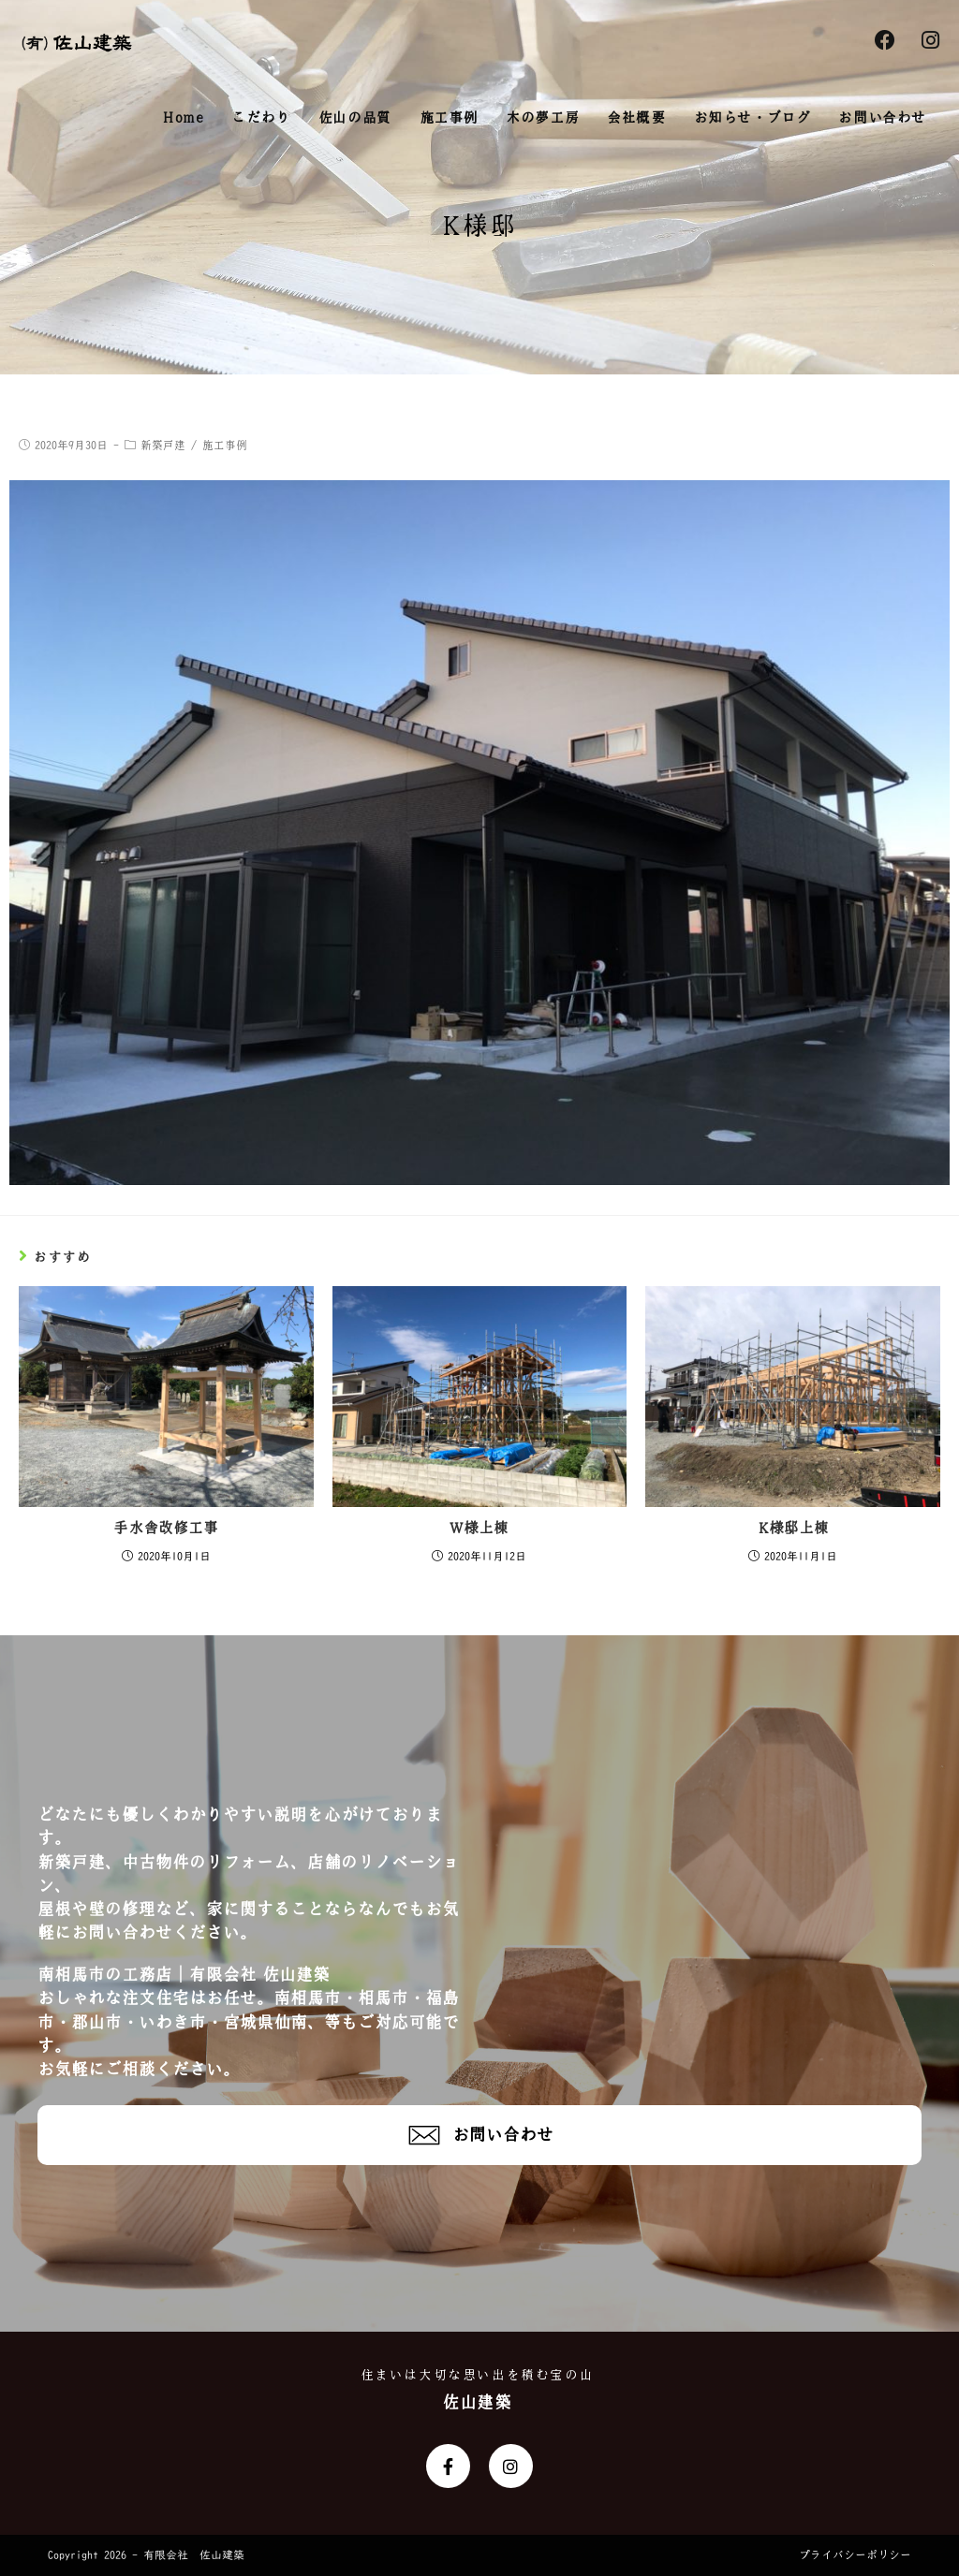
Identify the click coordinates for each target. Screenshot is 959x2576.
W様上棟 (479, 1528)
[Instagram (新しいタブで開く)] (930, 40)
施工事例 (224, 445)
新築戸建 (162, 445)
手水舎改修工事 (165, 1528)
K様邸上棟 (793, 1528)
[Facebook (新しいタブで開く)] (885, 40)
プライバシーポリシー (855, 2555)
